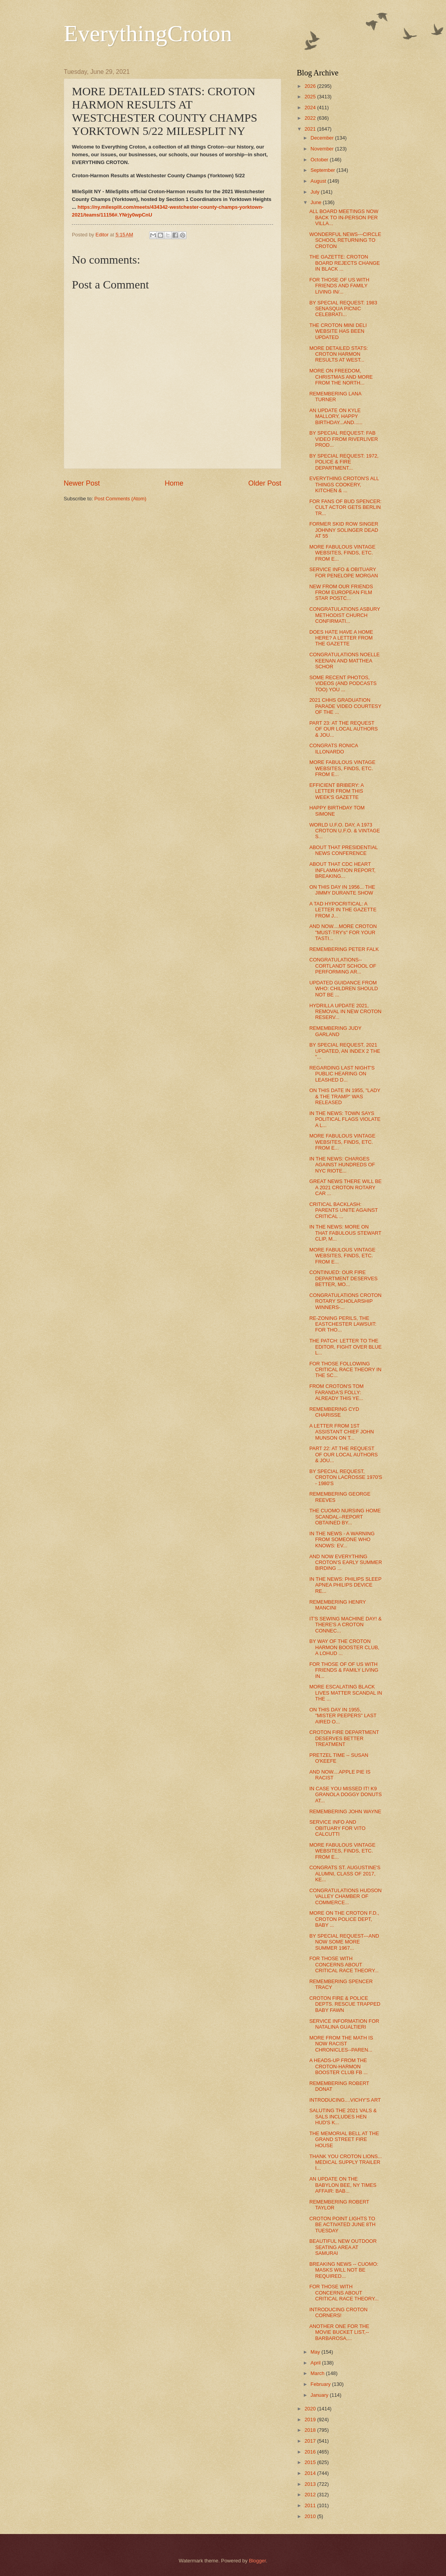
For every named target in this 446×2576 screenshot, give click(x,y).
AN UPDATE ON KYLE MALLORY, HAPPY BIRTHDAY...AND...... (335, 416)
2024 (311, 107)
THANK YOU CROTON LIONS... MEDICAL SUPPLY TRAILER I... (345, 2162)
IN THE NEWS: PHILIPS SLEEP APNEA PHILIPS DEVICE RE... (345, 1585)
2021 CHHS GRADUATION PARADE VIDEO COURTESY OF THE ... (345, 706)
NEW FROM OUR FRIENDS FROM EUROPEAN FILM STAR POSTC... (341, 592)
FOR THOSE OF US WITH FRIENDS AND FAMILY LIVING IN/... (339, 286)
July (315, 192)
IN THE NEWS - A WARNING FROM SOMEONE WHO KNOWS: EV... (342, 1539)
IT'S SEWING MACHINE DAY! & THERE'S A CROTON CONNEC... (345, 1625)
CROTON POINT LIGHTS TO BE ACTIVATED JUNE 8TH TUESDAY (342, 2224)
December (322, 138)
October (319, 160)
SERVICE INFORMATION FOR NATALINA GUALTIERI (344, 2024)
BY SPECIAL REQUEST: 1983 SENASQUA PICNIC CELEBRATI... (343, 309)
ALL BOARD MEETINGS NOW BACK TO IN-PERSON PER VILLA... (343, 217)
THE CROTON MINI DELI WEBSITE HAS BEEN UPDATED (338, 331)
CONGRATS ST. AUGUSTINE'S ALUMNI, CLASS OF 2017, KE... (344, 1873)
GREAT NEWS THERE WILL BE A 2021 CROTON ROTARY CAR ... (345, 1187)
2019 (311, 2419)
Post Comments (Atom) (120, 499)
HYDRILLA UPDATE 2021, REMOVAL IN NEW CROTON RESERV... (345, 1012)
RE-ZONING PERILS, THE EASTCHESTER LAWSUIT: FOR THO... (342, 1324)
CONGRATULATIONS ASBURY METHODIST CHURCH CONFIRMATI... (344, 615)
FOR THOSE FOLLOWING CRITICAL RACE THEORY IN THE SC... (345, 1370)
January (319, 2395)
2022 (311, 118)
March (318, 2373)
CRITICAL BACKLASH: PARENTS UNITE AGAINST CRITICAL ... (343, 1210)
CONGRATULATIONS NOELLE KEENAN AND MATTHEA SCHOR (344, 660)
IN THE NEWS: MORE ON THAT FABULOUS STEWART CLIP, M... (345, 1233)
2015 (311, 2462)
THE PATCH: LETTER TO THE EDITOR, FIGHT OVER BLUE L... (345, 1347)
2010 (311, 2516)
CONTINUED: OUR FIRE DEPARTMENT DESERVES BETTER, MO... (343, 1278)
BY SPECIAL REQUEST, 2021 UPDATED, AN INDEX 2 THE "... (344, 1051)
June (316, 202)
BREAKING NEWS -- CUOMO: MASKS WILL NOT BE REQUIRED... (343, 2270)
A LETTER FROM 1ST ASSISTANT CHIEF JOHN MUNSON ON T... (341, 1432)
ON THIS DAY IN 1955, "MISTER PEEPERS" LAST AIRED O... (342, 1716)
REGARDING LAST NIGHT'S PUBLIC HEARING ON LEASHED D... (342, 1074)
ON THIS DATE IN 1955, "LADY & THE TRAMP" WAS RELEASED (344, 1096)
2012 (311, 2494)
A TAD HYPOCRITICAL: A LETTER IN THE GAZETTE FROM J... (342, 910)
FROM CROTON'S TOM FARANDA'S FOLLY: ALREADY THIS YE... (336, 1392)
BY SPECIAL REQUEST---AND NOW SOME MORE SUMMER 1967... (344, 1942)
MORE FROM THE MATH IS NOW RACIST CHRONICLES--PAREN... (341, 2044)
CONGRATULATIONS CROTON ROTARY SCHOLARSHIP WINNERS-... (345, 1301)
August (319, 181)
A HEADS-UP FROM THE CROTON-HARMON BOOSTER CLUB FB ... (338, 2066)
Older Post (264, 483)
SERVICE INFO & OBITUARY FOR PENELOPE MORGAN (343, 572)
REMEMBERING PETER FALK (344, 949)
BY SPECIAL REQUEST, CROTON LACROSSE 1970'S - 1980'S (345, 1477)
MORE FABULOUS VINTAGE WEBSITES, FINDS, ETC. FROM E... (342, 553)
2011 (311, 2505)
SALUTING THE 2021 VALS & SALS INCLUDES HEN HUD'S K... (342, 2116)
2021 (311, 129)
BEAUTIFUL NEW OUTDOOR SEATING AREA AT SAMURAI (342, 2247)
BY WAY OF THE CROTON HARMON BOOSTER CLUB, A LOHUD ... (344, 1647)
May (315, 2352)
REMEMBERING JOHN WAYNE (345, 1811)
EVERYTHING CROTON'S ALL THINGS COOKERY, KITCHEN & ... (344, 484)
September (323, 170)
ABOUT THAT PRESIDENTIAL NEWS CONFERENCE (343, 850)
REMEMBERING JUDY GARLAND (335, 1031)
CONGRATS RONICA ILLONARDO (333, 748)
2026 (311, 86)
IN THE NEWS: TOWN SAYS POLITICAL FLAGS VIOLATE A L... (344, 1119)
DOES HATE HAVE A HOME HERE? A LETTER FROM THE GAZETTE (341, 638)
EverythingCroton (148, 33)
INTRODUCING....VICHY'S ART (345, 2100)
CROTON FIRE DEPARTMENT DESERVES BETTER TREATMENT (344, 1738)
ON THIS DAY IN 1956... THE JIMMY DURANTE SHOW (342, 890)
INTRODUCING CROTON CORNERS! (338, 2312)
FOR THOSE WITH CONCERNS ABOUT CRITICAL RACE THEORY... (343, 1964)
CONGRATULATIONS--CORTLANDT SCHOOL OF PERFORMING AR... (342, 966)
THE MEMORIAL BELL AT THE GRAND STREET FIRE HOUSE (344, 2139)
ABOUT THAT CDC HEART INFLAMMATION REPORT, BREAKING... (342, 870)
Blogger (257, 2561)
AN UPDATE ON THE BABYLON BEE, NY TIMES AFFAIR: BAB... (342, 2185)
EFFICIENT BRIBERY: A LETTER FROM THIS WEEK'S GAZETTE (336, 791)
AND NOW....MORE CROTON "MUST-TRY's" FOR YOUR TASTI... (343, 932)
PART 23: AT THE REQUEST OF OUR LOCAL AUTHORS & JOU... (343, 729)
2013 (311, 2484)
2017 (311, 2441)
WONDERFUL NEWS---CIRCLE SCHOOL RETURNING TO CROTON (345, 240)
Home (174, 483)
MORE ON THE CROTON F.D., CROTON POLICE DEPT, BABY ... (344, 1919)
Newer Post (82, 483)
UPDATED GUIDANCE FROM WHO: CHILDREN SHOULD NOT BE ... (343, 989)
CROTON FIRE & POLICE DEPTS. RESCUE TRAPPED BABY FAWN (344, 2004)
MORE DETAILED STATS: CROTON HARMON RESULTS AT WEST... (338, 354)
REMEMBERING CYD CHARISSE (334, 1412)
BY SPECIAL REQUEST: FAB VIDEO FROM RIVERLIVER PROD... (343, 439)
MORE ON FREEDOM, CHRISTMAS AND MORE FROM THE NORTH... (341, 377)
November (322, 149)
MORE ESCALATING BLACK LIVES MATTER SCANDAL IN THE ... (345, 1693)
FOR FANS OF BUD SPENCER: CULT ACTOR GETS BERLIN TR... (345, 507)
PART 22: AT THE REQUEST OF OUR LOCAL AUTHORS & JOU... (343, 1454)
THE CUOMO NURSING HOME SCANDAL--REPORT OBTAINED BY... (345, 1517)
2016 (311, 2452)
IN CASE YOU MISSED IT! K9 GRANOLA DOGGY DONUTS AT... (345, 1795)
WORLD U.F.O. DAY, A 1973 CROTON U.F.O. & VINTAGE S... (344, 831)
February (321, 2384)
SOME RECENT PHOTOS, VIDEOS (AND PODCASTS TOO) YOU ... (342, 683)
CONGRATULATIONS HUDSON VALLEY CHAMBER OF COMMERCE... (345, 1896)
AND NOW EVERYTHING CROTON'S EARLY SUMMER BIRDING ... (345, 1562)
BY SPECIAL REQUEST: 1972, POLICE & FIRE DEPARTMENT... (343, 462)
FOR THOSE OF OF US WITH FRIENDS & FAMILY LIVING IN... (343, 1670)
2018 (311, 2430)
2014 (311, 2473)
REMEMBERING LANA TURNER (335, 396)
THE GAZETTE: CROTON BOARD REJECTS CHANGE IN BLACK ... (344, 263)
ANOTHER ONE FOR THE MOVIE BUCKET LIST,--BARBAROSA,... (339, 2332)
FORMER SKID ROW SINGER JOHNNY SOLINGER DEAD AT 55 (343, 530)
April (316, 2363)
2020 (311, 2409)
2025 (311, 97)
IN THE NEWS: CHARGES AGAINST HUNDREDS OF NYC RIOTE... (342, 1165)
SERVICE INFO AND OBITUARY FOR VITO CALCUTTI (337, 1828)
